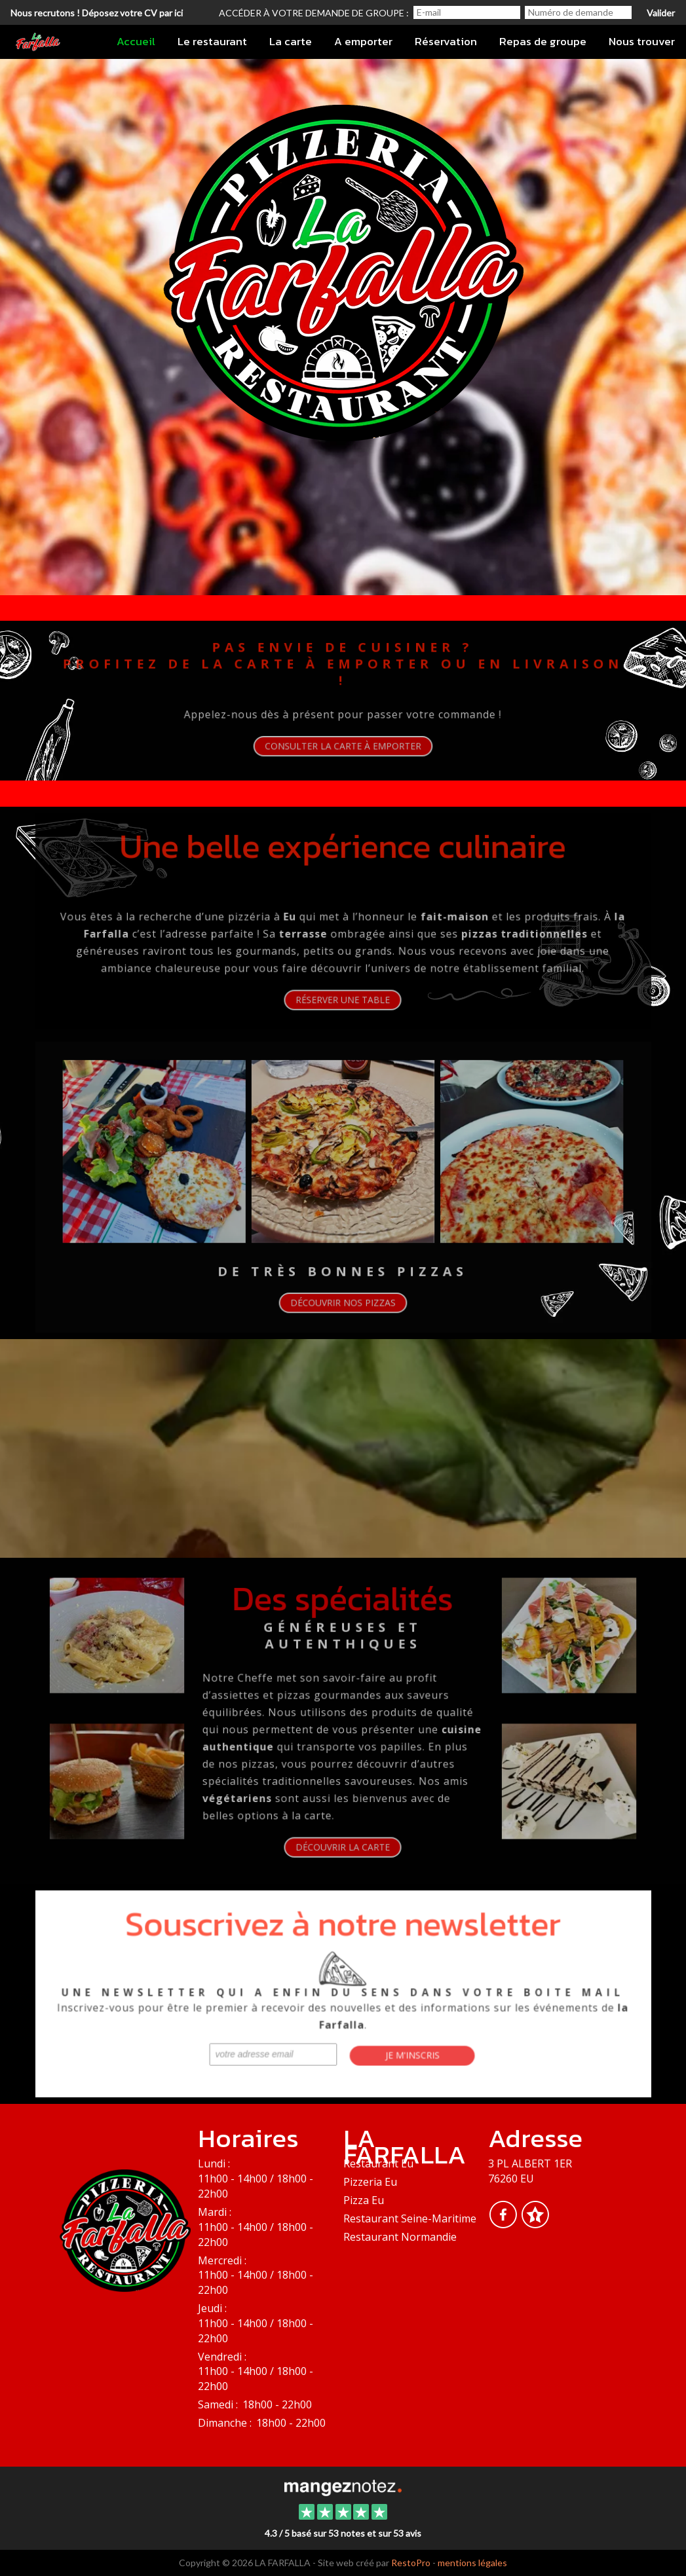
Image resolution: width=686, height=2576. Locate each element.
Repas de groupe (542, 41)
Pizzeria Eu (370, 2182)
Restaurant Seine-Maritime (409, 2218)
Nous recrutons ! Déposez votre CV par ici (96, 12)
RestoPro (410, 2562)
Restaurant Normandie (400, 2237)
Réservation (446, 41)
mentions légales (472, 2562)
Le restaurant (212, 41)
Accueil (136, 41)
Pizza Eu (363, 2200)
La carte (290, 41)
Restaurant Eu (378, 2163)
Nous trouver (642, 41)
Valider (661, 12)
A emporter (363, 41)
